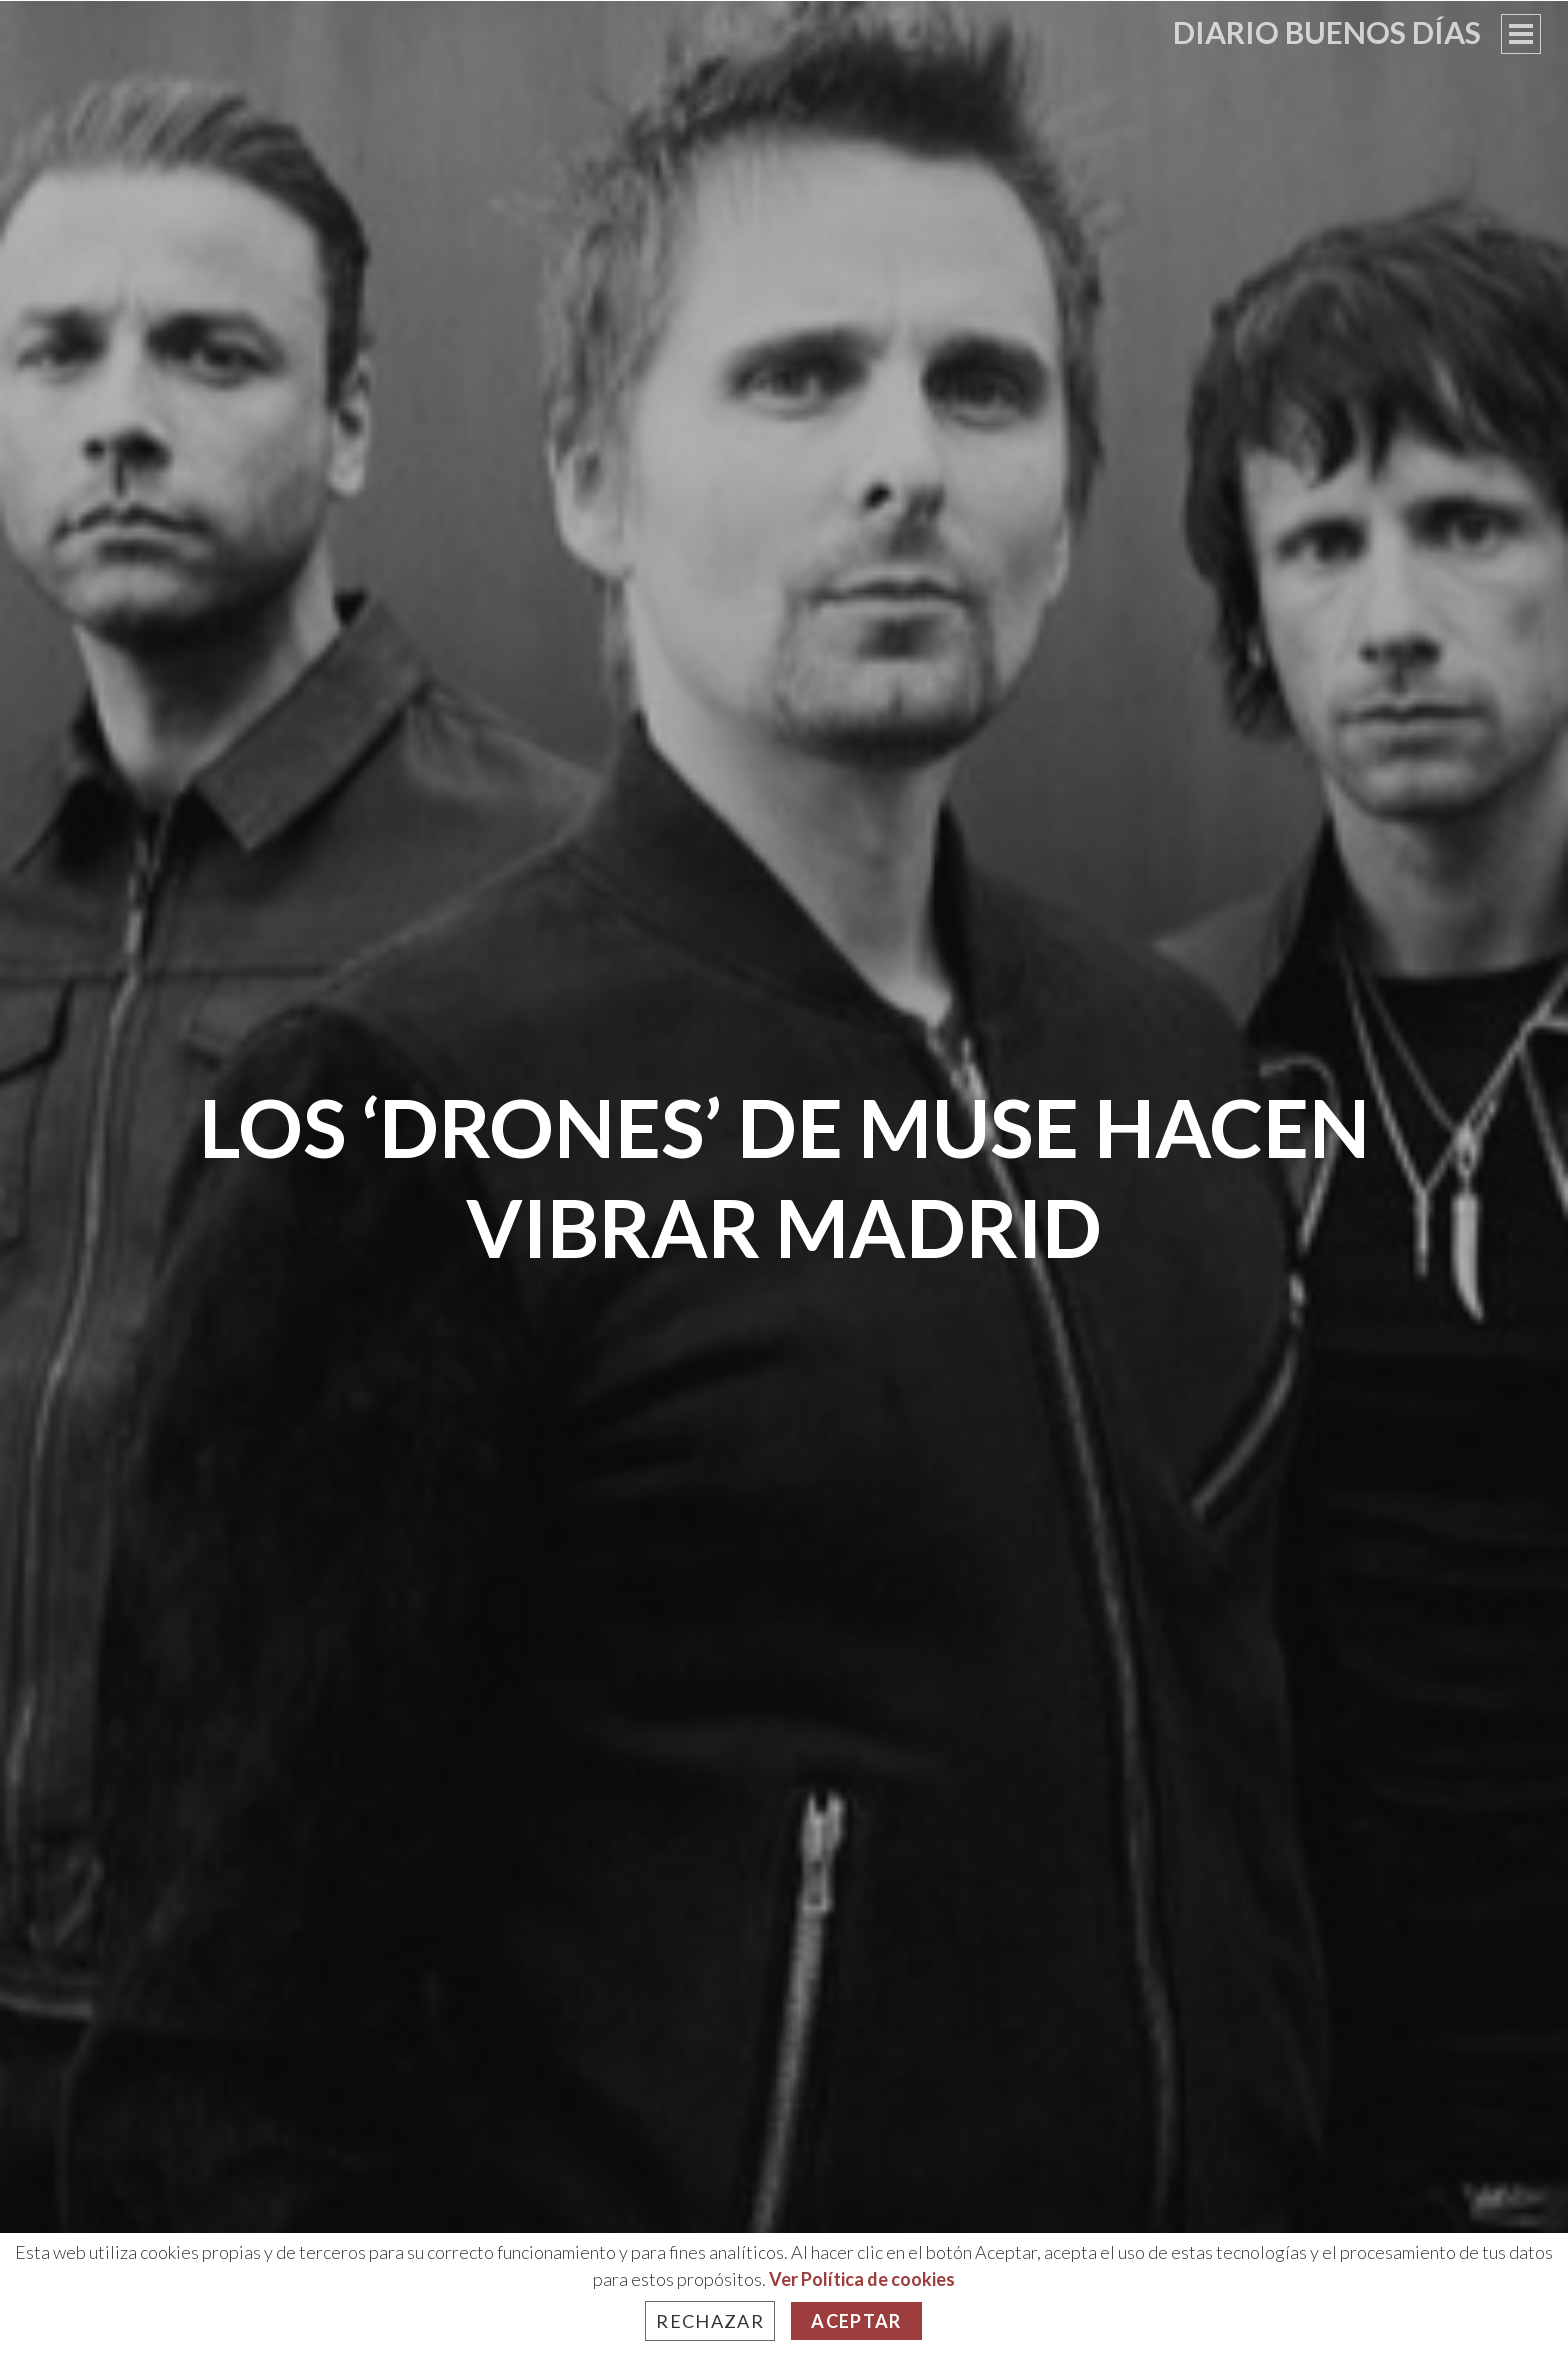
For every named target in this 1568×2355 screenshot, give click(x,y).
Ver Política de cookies (862, 2279)
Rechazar (710, 2321)
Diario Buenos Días (1327, 32)
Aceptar (856, 2321)
